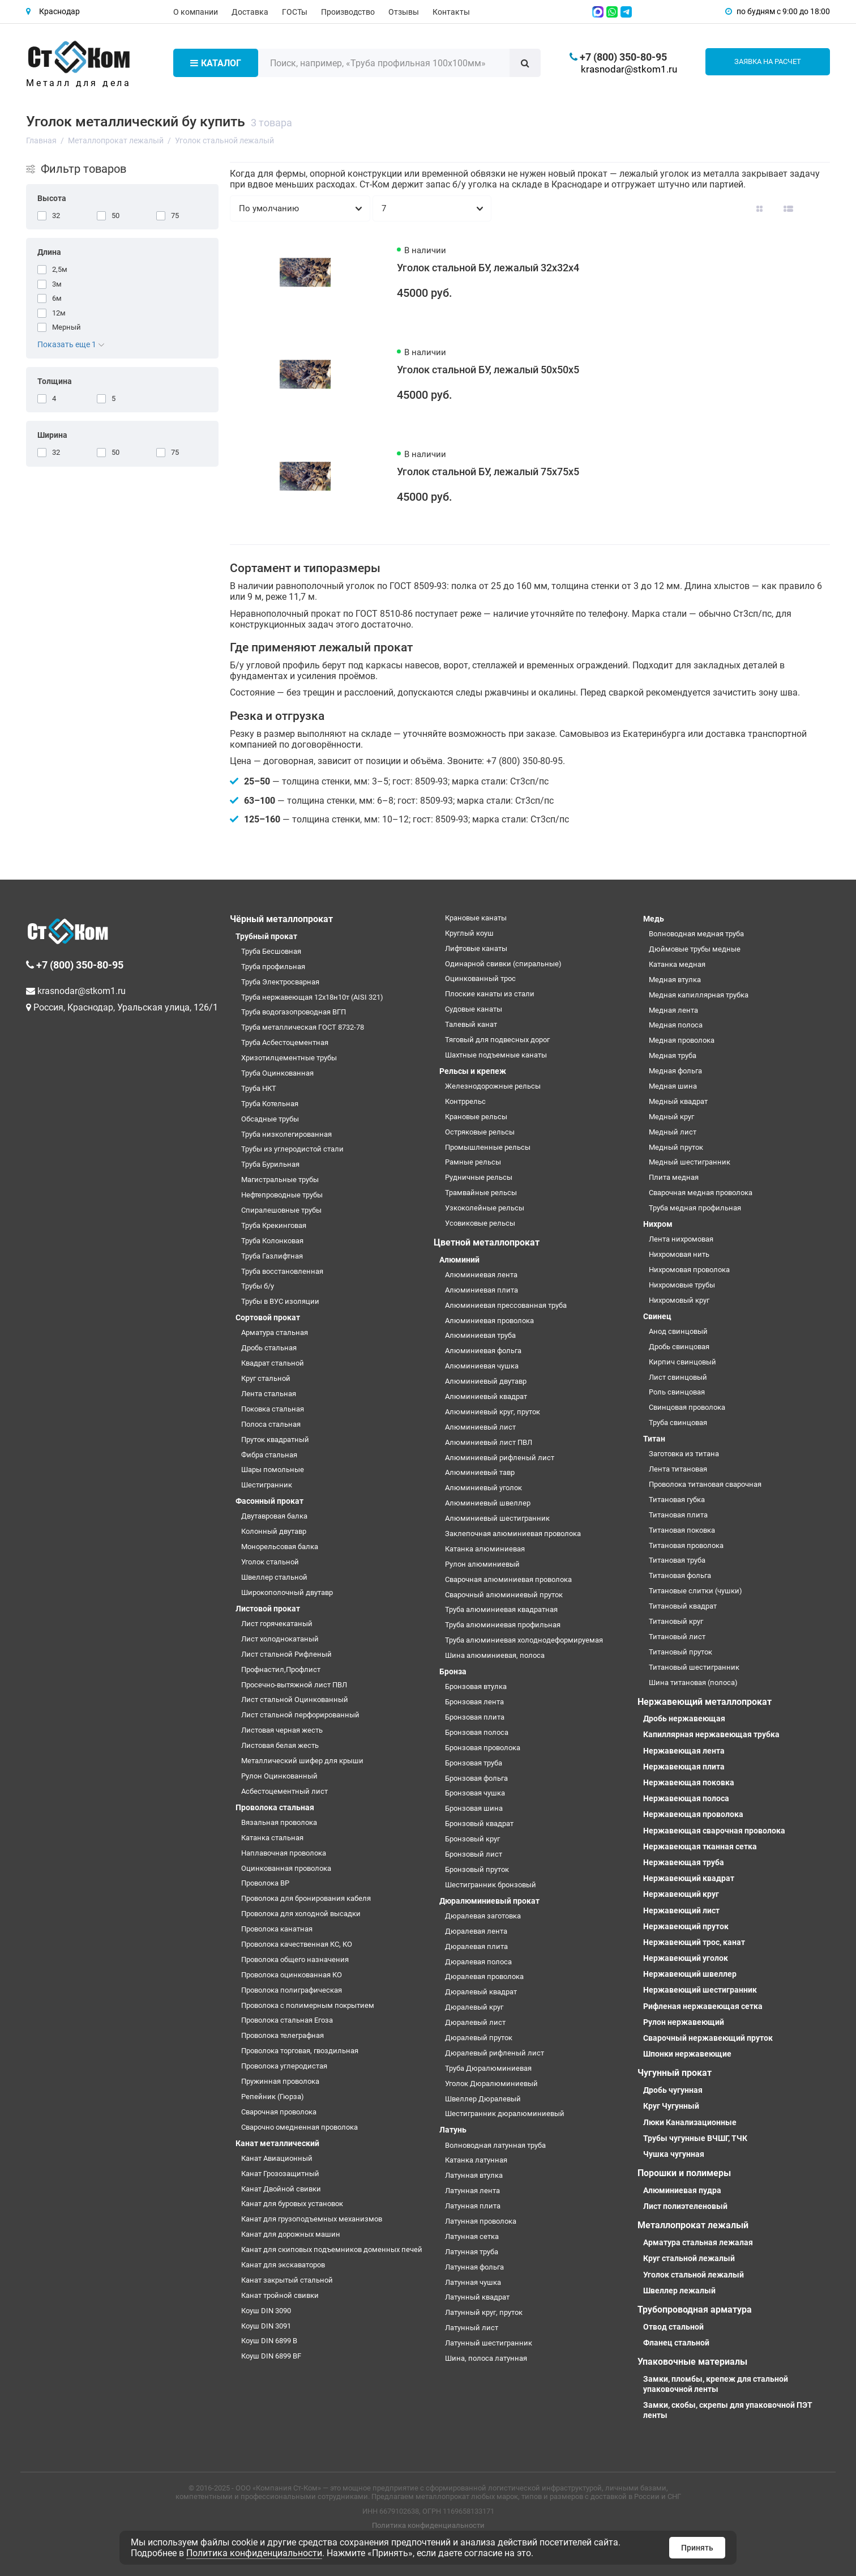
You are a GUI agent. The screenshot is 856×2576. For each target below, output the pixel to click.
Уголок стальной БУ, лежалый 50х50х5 (488, 370)
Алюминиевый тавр (480, 1472)
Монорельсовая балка (279, 1546)
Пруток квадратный (275, 1439)
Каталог (215, 63)
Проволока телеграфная (282, 2035)
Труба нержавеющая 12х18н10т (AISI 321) (312, 997)
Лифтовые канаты (476, 948)
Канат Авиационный (277, 2158)
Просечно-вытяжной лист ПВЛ (294, 1685)
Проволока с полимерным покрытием (307, 2005)
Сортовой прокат (268, 1317)
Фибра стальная (269, 1455)
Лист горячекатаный (277, 1623)
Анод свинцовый (678, 1331)
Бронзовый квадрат (479, 1823)
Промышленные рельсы (487, 1147)
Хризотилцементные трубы (289, 1058)
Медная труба (672, 1055)
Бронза (452, 1671)
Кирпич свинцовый (682, 1362)
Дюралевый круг (474, 2007)
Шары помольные (272, 1469)
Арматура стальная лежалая (698, 2242)
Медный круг (671, 1116)
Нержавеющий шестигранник (700, 1989)
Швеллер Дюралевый (483, 2099)
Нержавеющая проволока (693, 1814)
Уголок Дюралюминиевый (491, 2083)
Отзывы (403, 11)
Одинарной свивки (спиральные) (503, 963)
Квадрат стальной (272, 1363)
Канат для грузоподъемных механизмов (311, 2219)
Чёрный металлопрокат (281, 919)
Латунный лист (471, 2327)
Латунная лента (472, 2190)
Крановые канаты (476, 918)
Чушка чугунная (673, 2154)
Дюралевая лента (476, 1931)
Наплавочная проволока (283, 1853)
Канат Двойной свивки (281, 2189)
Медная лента (673, 1010)
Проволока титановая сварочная (705, 1484)
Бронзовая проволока (482, 1747)
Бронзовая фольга (476, 1778)
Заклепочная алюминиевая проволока (513, 1533)
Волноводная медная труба (696, 933)
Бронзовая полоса (476, 1732)
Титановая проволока (686, 1545)
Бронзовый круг (472, 1839)
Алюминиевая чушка (482, 1366)
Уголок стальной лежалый (693, 2274)
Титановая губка (677, 1499)
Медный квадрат (678, 1101)
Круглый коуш (469, 933)
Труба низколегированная (286, 1134)
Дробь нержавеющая (684, 1718)
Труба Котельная (269, 1103)
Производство (348, 11)
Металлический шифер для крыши (302, 1760)
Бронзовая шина (474, 1808)
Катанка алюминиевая (485, 1549)
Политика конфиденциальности (428, 2525)
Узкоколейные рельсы (484, 1208)
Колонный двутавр (273, 1531)
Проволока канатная (277, 1929)
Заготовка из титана (684, 1453)
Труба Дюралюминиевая (488, 2068)
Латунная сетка (472, 2236)
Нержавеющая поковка (688, 1782)
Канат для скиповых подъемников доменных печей (331, 2249)
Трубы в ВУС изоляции (280, 1301)
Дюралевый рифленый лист (494, 2053)
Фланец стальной (676, 2342)
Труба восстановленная (282, 1271)
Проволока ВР (265, 1883)
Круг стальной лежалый (689, 2258)
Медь (653, 918)
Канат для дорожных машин (290, 2234)
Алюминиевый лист (480, 1427)
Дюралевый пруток (478, 2037)
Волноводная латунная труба (495, 2145)
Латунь (452, 2129)
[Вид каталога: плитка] (759, 208)
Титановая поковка (682, 1530)
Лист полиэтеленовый (685, 2206)
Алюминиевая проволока (489, 1320)
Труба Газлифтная (272, 1256)
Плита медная (674, 1177)
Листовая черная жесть (282, 1730)
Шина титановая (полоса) (693, 1682)
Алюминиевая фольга (483, 1350)
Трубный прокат (266, 936)
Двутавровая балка (274, 1516)
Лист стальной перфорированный (300, 1715)
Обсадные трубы (270, 1119)
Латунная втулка (474, 2175)
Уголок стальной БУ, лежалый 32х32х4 (488, 268)
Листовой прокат (268, 1608)
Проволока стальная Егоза (287, 2020)
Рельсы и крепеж (472, 1071)
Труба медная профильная (695, 1208)
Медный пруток (676, 1147)
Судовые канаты (473, 1009)
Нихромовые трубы (682, 1285)
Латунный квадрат (477, 2297)
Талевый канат (471, 1024)
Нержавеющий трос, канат (694, 1942)
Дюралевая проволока (484, 1976)
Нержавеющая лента (684, 1750)
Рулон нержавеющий (683, 2022)
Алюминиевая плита (481, 1290)
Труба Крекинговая (273, 1225)
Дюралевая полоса (478, 1961)
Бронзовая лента (474, 1702)
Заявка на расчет (767, 61)
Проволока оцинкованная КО (291, 1975)
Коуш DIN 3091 (266, 2326)
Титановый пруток (680, 1652)
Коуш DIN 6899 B (269, 2340)
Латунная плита (472, 2206)
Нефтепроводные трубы (282, 1195)
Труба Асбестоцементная (284, 1042)
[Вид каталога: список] (788, 208)
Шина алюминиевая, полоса (495, 1655)
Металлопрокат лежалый (692, 2225)
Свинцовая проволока (687, 1407)
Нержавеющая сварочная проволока (714, 1830)
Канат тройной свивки (280, 2295)
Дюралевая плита (476, 1946)
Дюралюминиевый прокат (489, 1900)
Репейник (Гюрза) (272, 2096)
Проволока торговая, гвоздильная (299, 2050)
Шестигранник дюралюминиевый (504, 2113)
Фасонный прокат (269, 1500)
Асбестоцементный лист (284, 1791)
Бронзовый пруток (477, 1869)
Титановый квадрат (683, 1606)
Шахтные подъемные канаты (496, 1055)
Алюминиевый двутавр (486, 1381)
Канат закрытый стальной (287, 2280)
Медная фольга (675, 1071)
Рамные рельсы (473, 1162)
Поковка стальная (272, 1409)
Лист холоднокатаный (280, 1639)
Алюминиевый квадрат (486, 1396)
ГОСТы (294, 11)
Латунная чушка (473, 2282)
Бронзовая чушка (475, 1793)
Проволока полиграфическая (291, 1990)
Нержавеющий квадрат (688, 1878)
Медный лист (672, 1132)
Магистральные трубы (280, 1179)
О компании (195, 11)
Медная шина (673, 1086)
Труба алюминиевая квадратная (501, 1609)
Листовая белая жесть (280, 1745)
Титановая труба (677, 1560)
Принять (697, 2547)
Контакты (451, 11)
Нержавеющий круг (681, 1894)
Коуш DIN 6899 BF (271, 2356)
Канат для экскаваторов (283, 2265)
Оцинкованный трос (480, 978)
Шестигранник (266, 1485)
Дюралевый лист (475, 2022)
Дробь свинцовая (679, 1346)
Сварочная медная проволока (700, 1192)
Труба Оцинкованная (277, 1073)
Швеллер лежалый (679, 2290)
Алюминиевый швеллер (487, 1503)
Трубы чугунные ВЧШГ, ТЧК (695, 2138)
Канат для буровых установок (292, 2203)
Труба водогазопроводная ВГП (293, 1012)
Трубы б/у (257, 1286)
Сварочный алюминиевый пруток (504, 1594)
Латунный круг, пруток (484, 2312)
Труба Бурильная (270, 1164)
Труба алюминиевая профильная (502, 1624)
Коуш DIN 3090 (266, 2310)
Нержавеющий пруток (686, 1926)
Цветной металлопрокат (487, 1242)
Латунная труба (471, 2251)
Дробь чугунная (673, 2090)
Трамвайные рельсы (481, 1192)
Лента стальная (268, 1393)
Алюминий (459, 1259)
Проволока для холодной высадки (301, 1913)
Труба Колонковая (272, 1240)
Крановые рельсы (476, 1116)
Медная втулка (675, 979)
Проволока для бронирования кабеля (306, 1898)
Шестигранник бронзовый (490, 1884)
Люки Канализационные (690, 2122)
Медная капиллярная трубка (698, 995)
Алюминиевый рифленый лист (499, 1457)
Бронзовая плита (474, 1717)
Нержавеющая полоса (686, 1798)
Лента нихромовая (681, 1239)
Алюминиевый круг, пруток (492, 1412)
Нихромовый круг (679, 1300)
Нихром (658, 1224)
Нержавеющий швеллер (690, 1973)
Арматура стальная (274, 1332)
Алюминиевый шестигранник (497, 1518)
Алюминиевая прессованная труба (506, 1305)
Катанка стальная (272, 1837)
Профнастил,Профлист (280, 1669)
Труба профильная (273, 966)
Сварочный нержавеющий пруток (708, 2037)
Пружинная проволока (280, 2081)
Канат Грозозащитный (280, 2173)
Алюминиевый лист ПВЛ (488, 1442)
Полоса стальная (271, 1424)
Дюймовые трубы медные (695, 949)
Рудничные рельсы (478, 1177)
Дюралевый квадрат (481, 1992)
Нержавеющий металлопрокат (704, 1701)
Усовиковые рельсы (480, 1223)
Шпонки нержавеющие (687, 2053)
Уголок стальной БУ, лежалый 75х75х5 (488, 471)
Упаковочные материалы (692, 2361)
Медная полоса (676, 1025)
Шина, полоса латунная (486, 2358)
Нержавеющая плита (684, 1766)
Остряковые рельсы (480, 1132)
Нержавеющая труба (683, 1862)
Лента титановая (678, 1469)
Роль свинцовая (677, 1392)
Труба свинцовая (678, 1422)
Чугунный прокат (674, 2072)
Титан (654, 1438)
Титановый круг (676, 1621)
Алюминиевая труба (480, 1335)
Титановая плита (678, 1515)
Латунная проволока (480, 2221)
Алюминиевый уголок (483, 1487)
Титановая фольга (680, 1575)
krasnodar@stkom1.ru (629, 69)
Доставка (250, 11)
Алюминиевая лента (481, 1274)
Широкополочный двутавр (287, 1592)
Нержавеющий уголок (685, 1958)
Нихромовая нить (679, 1254)
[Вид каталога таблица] (817, 208)
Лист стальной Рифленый (286, 1654)
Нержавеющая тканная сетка (700, 1846)
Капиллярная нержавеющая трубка (711, 1734)
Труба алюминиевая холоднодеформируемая (524, 1640)
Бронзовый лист (473, 1854)
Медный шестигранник (689, 1162)
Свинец (657, 1316)
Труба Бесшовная (271, 951)
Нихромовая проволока (689, 1269)
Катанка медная (677, 964)
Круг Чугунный (671, 2105)
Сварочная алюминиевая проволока (508, 1579)
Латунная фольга (474, 2267)
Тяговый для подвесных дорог (497, 1039)
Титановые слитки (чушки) (695, 1590)
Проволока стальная (275, 1807)
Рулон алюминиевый (482, 1564)
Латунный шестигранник (488, 2343)
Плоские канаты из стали (489, 994)
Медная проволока (681, 1040)
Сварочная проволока (278, 2112)
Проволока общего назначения (295, 1959)
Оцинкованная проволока (286, 1868)
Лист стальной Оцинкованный (294, 1699)
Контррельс (465, 1101)
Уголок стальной (270, 1562)
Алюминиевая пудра (682, 2190)
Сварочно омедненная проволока (299, 2127)
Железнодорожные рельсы (493, 1086)
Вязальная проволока (279, 1822)
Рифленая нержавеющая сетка (703, 2006)
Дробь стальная (269, 1348)
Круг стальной (265, 1378)
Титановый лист (677, 1636)
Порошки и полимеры (684, 2173)
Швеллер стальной (274, 1577)
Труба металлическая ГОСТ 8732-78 (302, 1027)
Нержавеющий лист (681, 1910)
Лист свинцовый (678, 1377)
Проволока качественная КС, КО (296, 1944)
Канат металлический (277, 2143)
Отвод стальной (673, 2326)
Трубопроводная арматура (694, 2309)
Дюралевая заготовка (483, 1916)
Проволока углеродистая (284, 2066)
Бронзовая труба (473, 1763)
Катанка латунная (476, 2160)
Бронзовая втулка (476, 1686)
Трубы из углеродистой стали (292, 1149)
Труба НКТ (258, 1088)
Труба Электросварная (280, 982)
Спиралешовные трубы (281, 1210)
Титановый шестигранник (694, 1667)
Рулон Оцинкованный (279, 1776)
